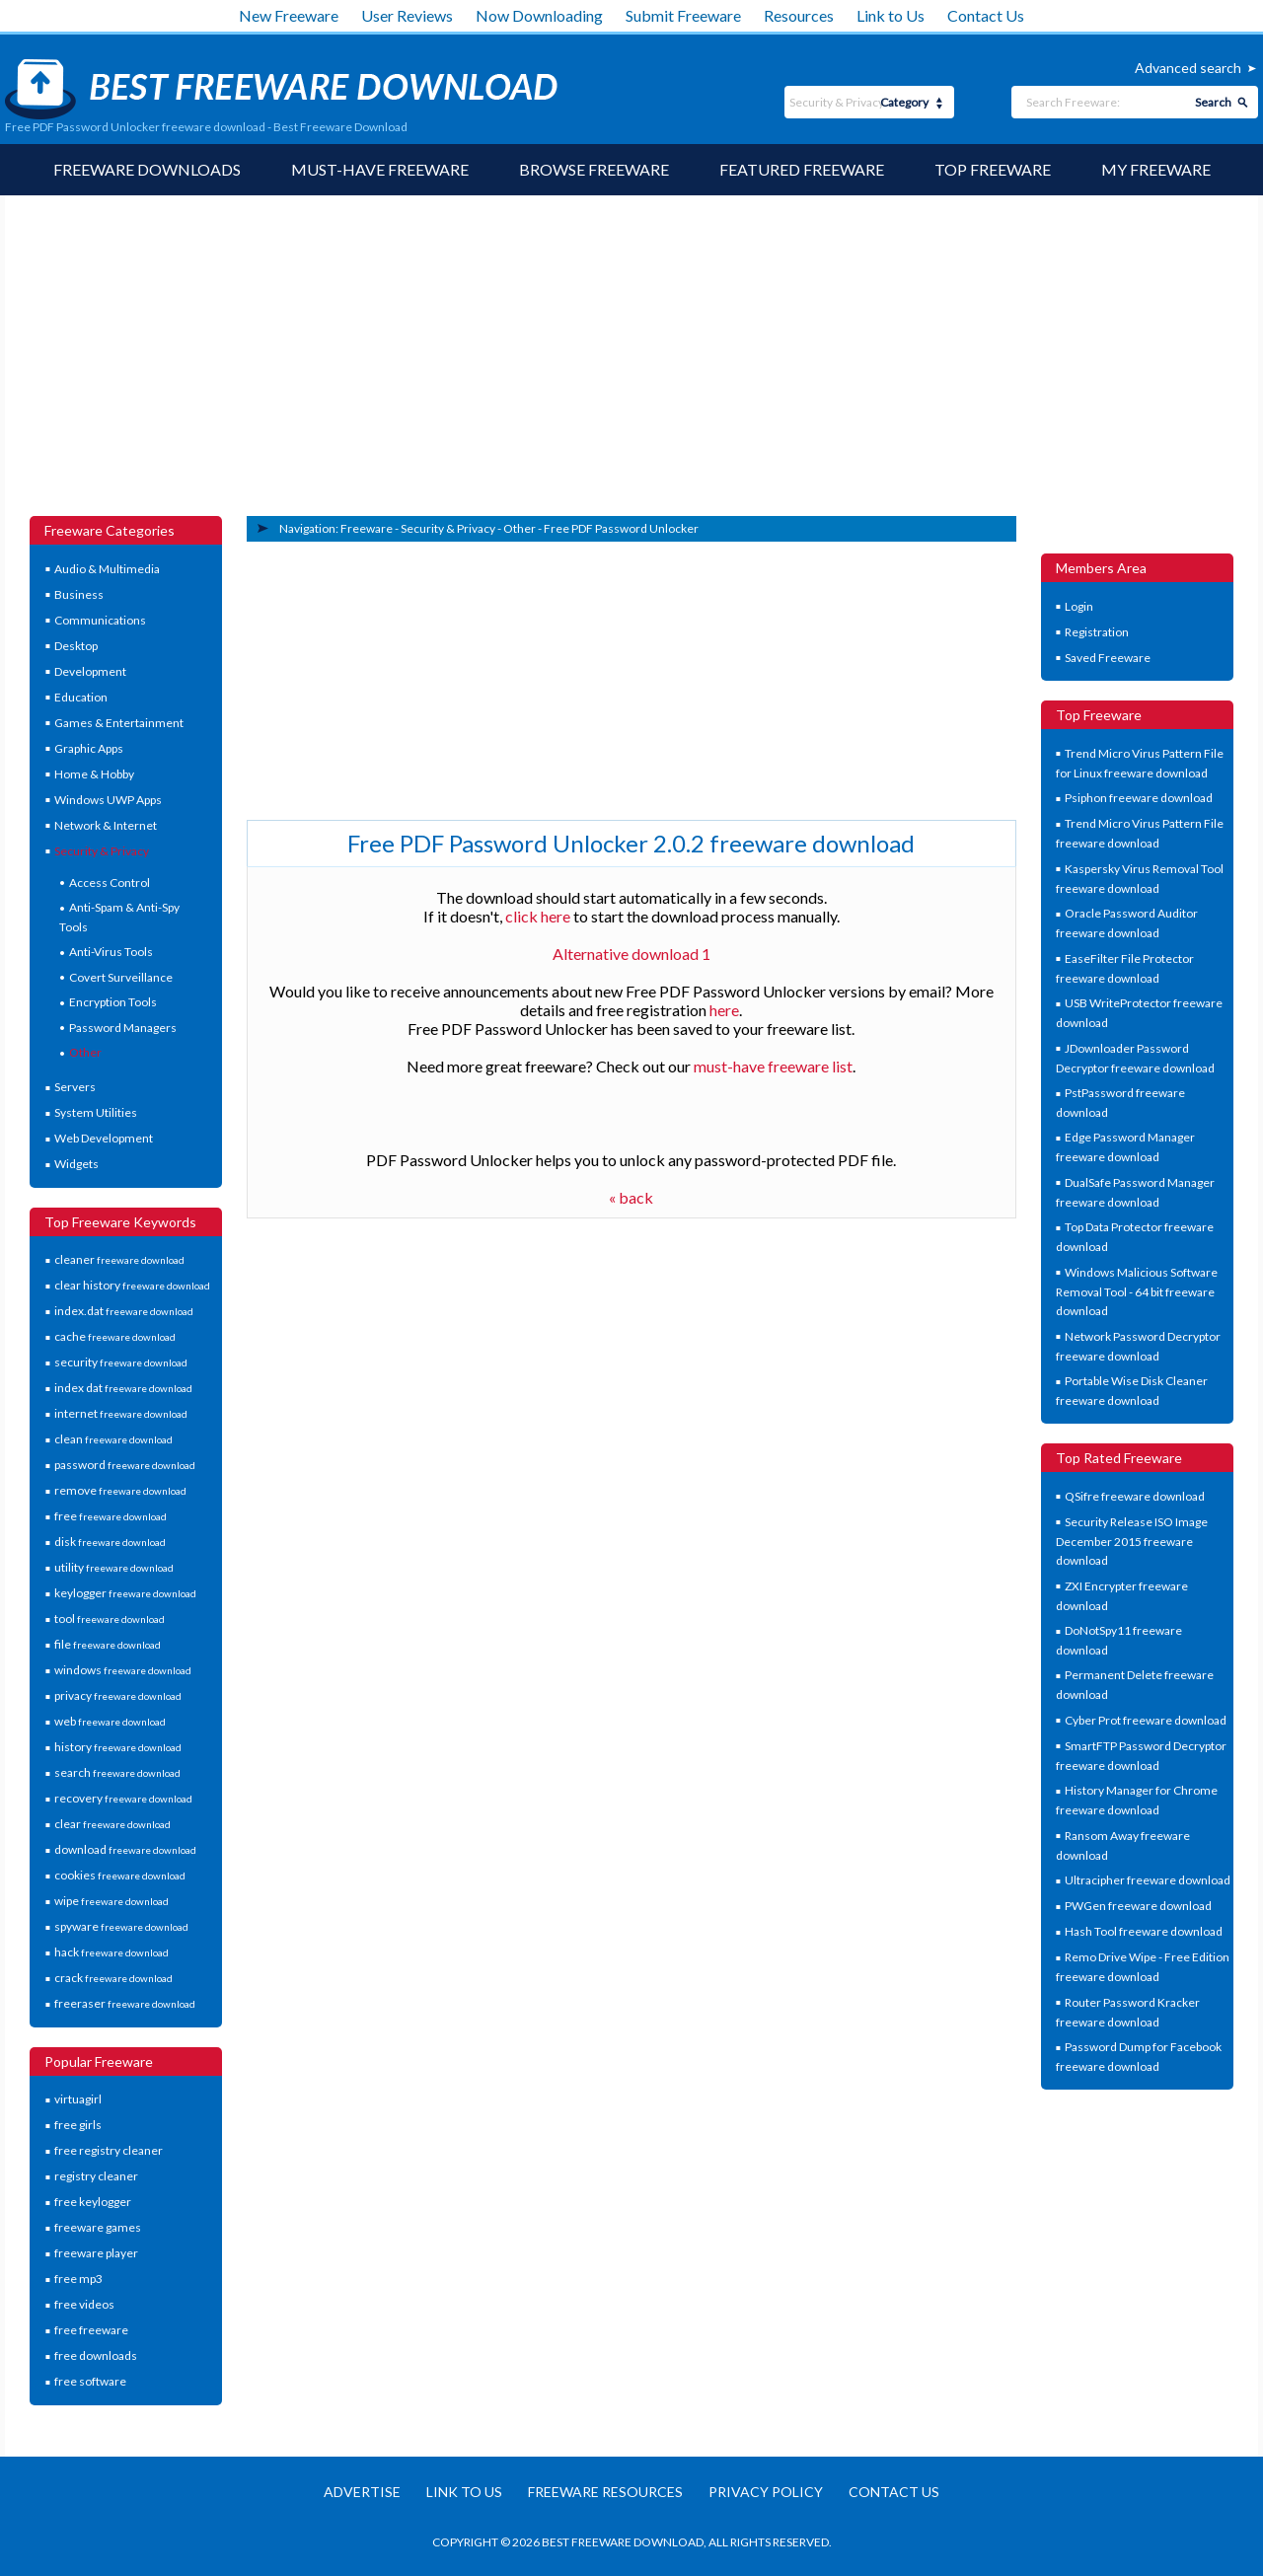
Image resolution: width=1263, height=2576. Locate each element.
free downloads (95, 2355)
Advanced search (1188, 67)
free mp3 (78, 2278)
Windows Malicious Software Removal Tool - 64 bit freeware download (1137, 1291)
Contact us (894, 2491)
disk (110, 1541)
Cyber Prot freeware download (1145, 1720)
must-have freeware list (773, 1066)
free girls (78, 2124)
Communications (100, 620)
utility (114, 1567)
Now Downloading (539, 15)
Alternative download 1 (631, 953)
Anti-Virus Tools (111, 951)
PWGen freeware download (1138, 1905)
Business (79, 594)
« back (631, 1197)
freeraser (124, 2003)
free (110, 1516)
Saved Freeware (1108, 657)
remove (120, 1490)
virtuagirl (78, 2099)
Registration (1097, 632)
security (120, 1362)
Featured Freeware (801, 169)
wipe (111, 1900)
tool (109, 1618)
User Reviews (407, 15)
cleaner (119, 1259)
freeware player (96, 2252)
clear (112, 1823)
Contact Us (985, 15)
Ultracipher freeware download (1147, 1880)
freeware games (97, 2227)
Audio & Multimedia (107, 568)
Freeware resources (605, 2491)
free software (90, 2381)
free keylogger (92, 2201)
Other (85, 1052)
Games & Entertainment (119, 722)
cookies (120, 1875)
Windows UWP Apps (108, 799)
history (118, 1746)
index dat (123, 1387)
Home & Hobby (94, 774)
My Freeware (1156, 169)
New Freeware (288, 15)
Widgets (76, 1163)
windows (122, 1669)
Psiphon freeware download (1139, 797)
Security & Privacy (101, 851)
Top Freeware (992, 169)
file (107, 1644)
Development (90, 671)
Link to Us (890, 15)
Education (81, 697)
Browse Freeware (594, 169)
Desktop (76, 645)
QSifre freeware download (1135, 1496)
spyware (121, 1926)
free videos (84, 2304)
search (117, 1772)
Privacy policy (765, 2491)
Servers (75, 1086)
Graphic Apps (88, 748)
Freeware (366, 528)
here (724, 1009)
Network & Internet (105, 825)
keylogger (125, 1592)
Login (1079, 606)
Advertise (362, 2491)
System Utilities (95, 1112)
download (125, 1849)
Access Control (109, 882)
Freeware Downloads (147, 169)
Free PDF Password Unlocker (621, 528)
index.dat (123, 1310)
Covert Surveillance (121, 977)
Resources (799, 15)
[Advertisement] (631, 368)
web (110, 1721)
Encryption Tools (113, 1001)
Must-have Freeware (380, 169)
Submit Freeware (683, 15)
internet (120, 1413)
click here (537, 916)
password (124, 1464)
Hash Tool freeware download (1144, 1931)
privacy (118, 1695)
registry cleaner (96, 2176)
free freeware (91, 2329)
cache (115, 1336)
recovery (123, 1798)
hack (111, 1952)
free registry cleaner (108, 2150)
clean (113, 1439)
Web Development (103, 1138)
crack (113, 1977)
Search (1213, 102)
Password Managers (123, 1027)
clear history (132, 1285)
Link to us (464, 2491)
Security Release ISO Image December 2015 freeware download (1132, 1541)
